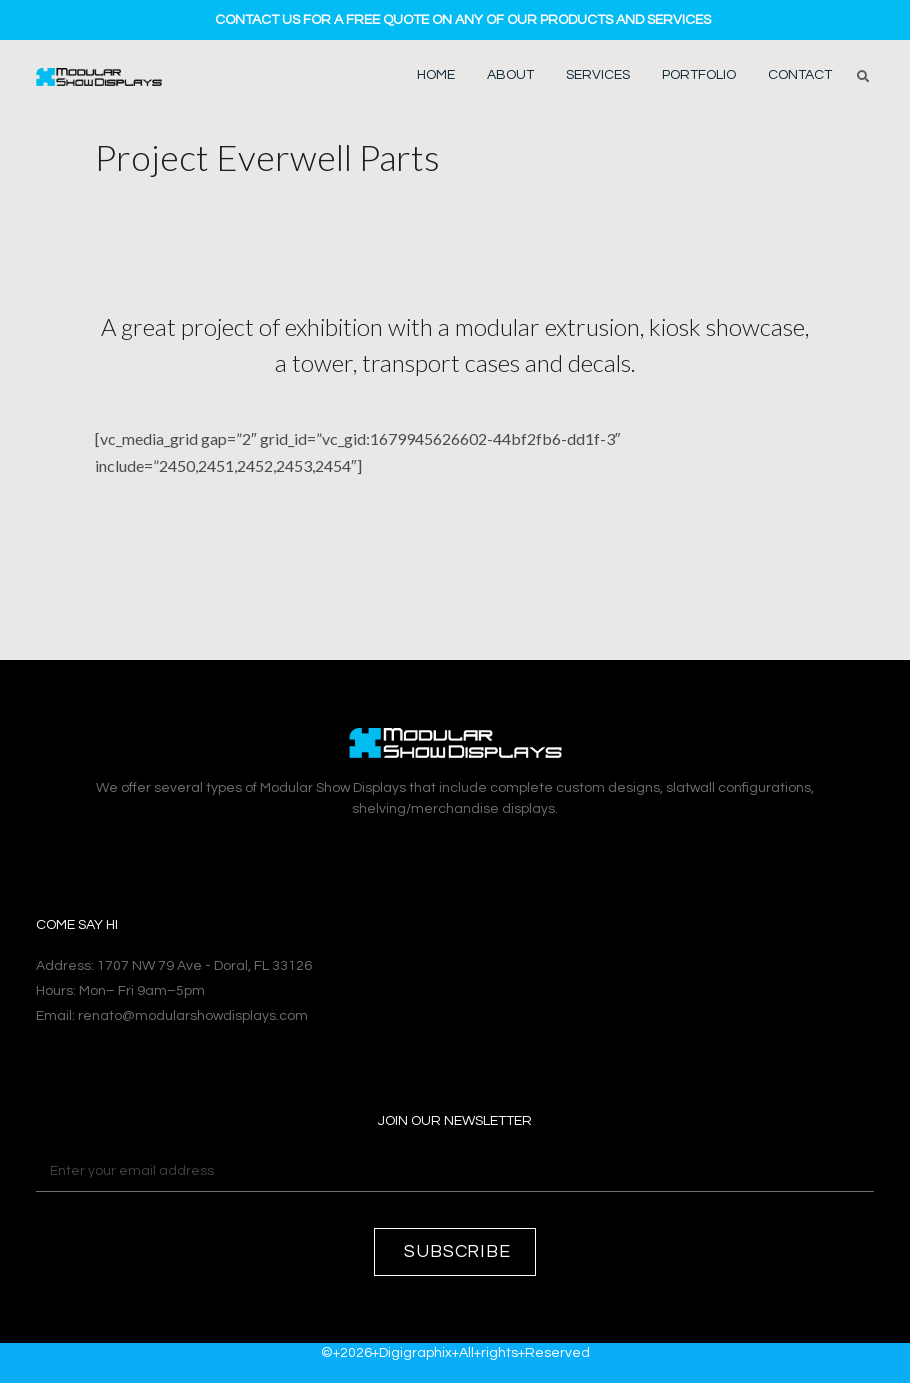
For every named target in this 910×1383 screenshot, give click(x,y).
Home (436, 75)
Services (598, 75)
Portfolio (699, 75)
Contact (800, 75)
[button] (863, 77)
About (510, 75)
